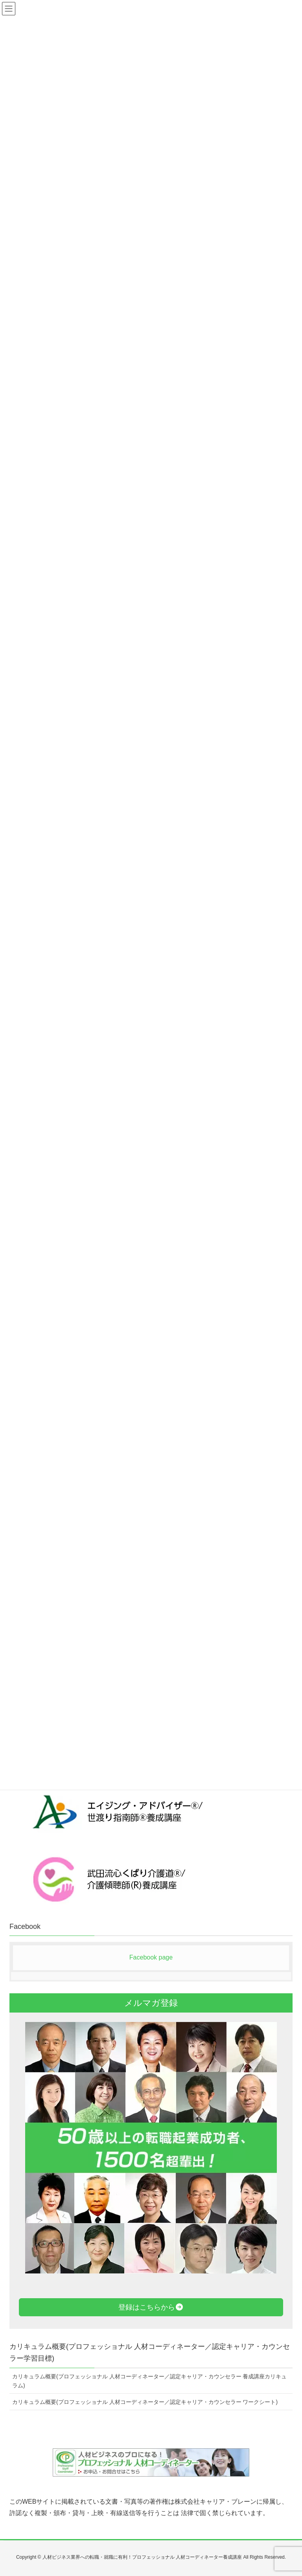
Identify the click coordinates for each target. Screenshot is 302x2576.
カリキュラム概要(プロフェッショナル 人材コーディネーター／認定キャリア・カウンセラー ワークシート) (145, 2402)
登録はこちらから (151, 2307)
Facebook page (151, 1957)
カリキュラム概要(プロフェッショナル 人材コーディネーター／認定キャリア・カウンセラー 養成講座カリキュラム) (149, 2381)
